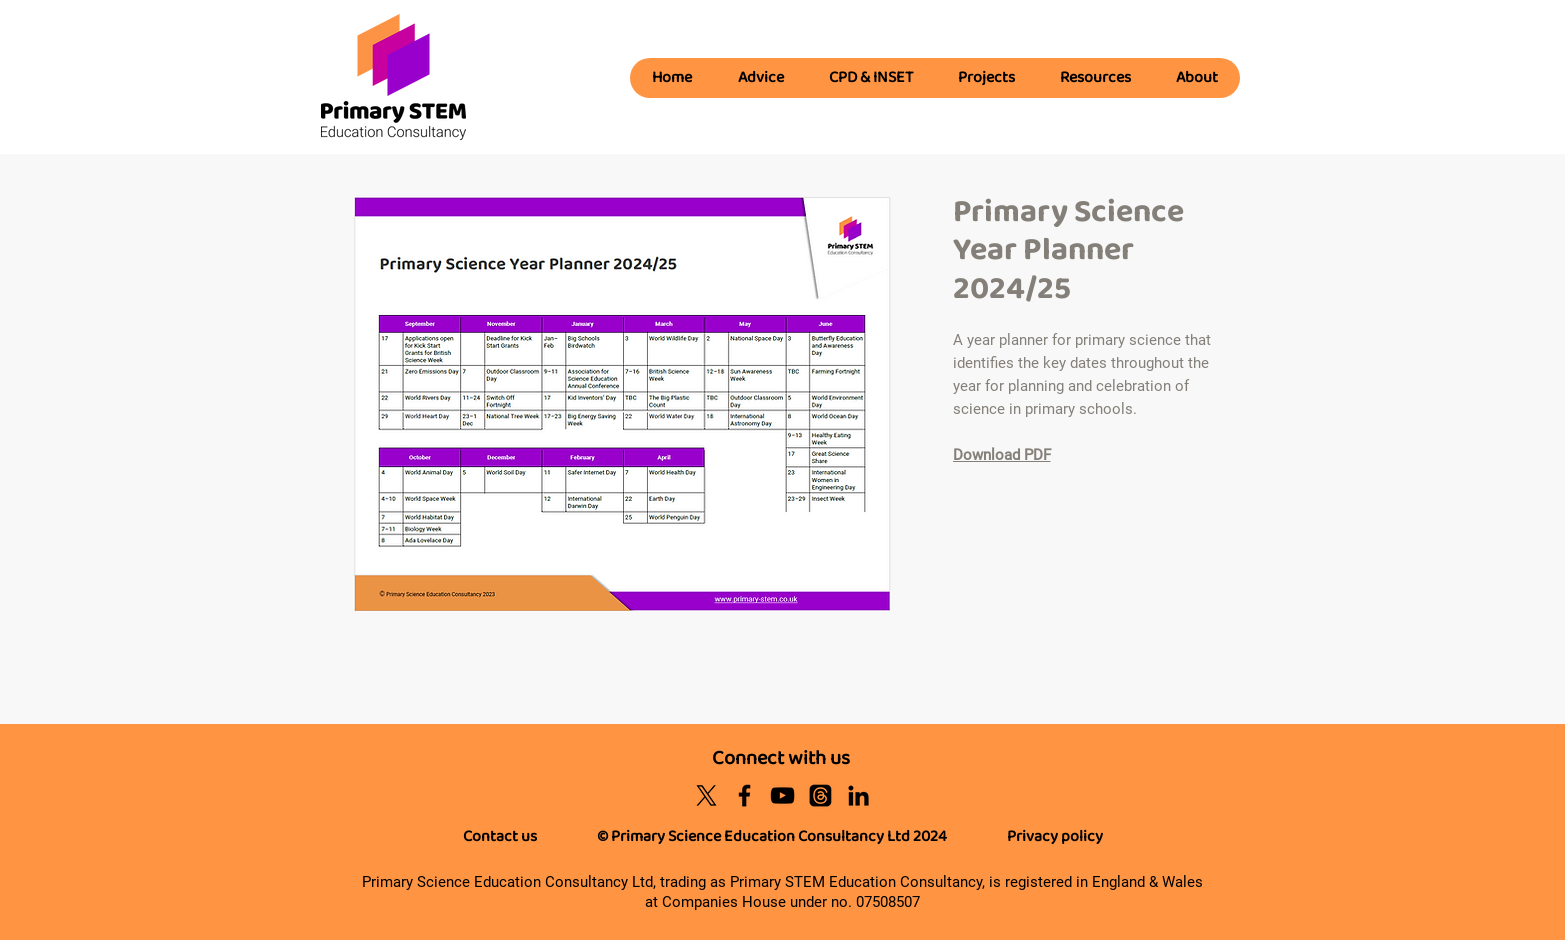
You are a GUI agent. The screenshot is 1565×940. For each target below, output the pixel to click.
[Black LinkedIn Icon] (858, 795)
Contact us (500, 836)
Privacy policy (1055, 836)
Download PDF (1002, 455)
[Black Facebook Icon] (744, 795)
